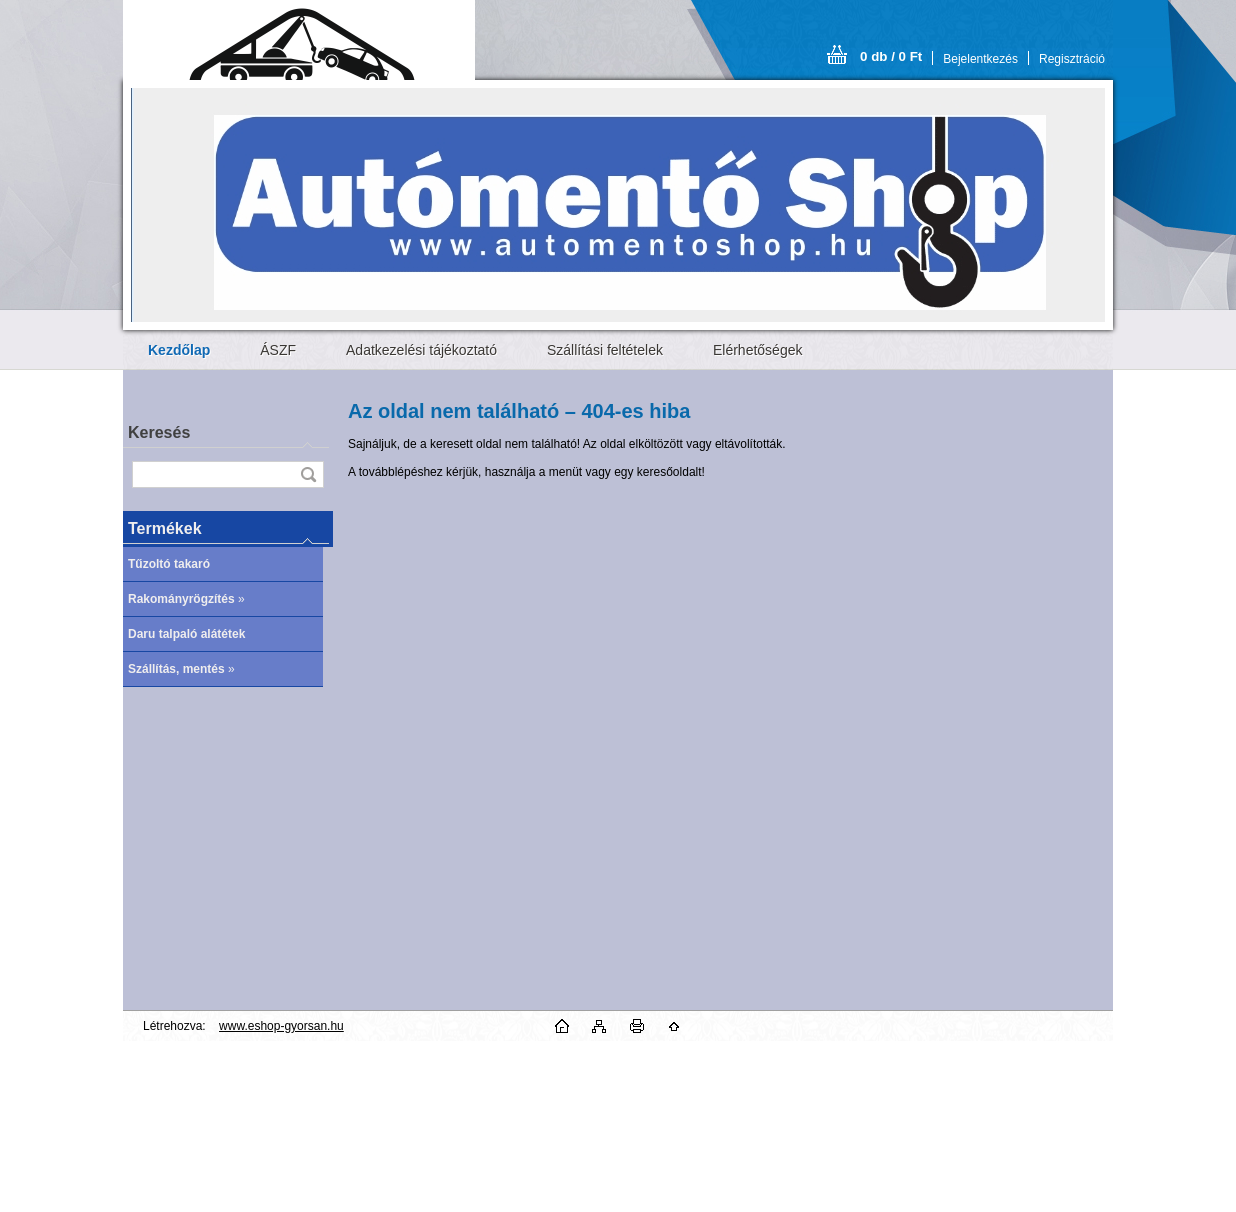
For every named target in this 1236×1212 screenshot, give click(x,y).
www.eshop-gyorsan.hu (281, 1026)
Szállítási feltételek (605, 350)
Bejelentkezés (980, 59)
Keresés (159, 432)
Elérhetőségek (758, 350)
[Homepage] (179, 350)
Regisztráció (1072, 59)
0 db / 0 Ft (891, 56)
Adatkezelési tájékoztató (421, 350)
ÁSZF (278, 350)
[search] (308, 474)
